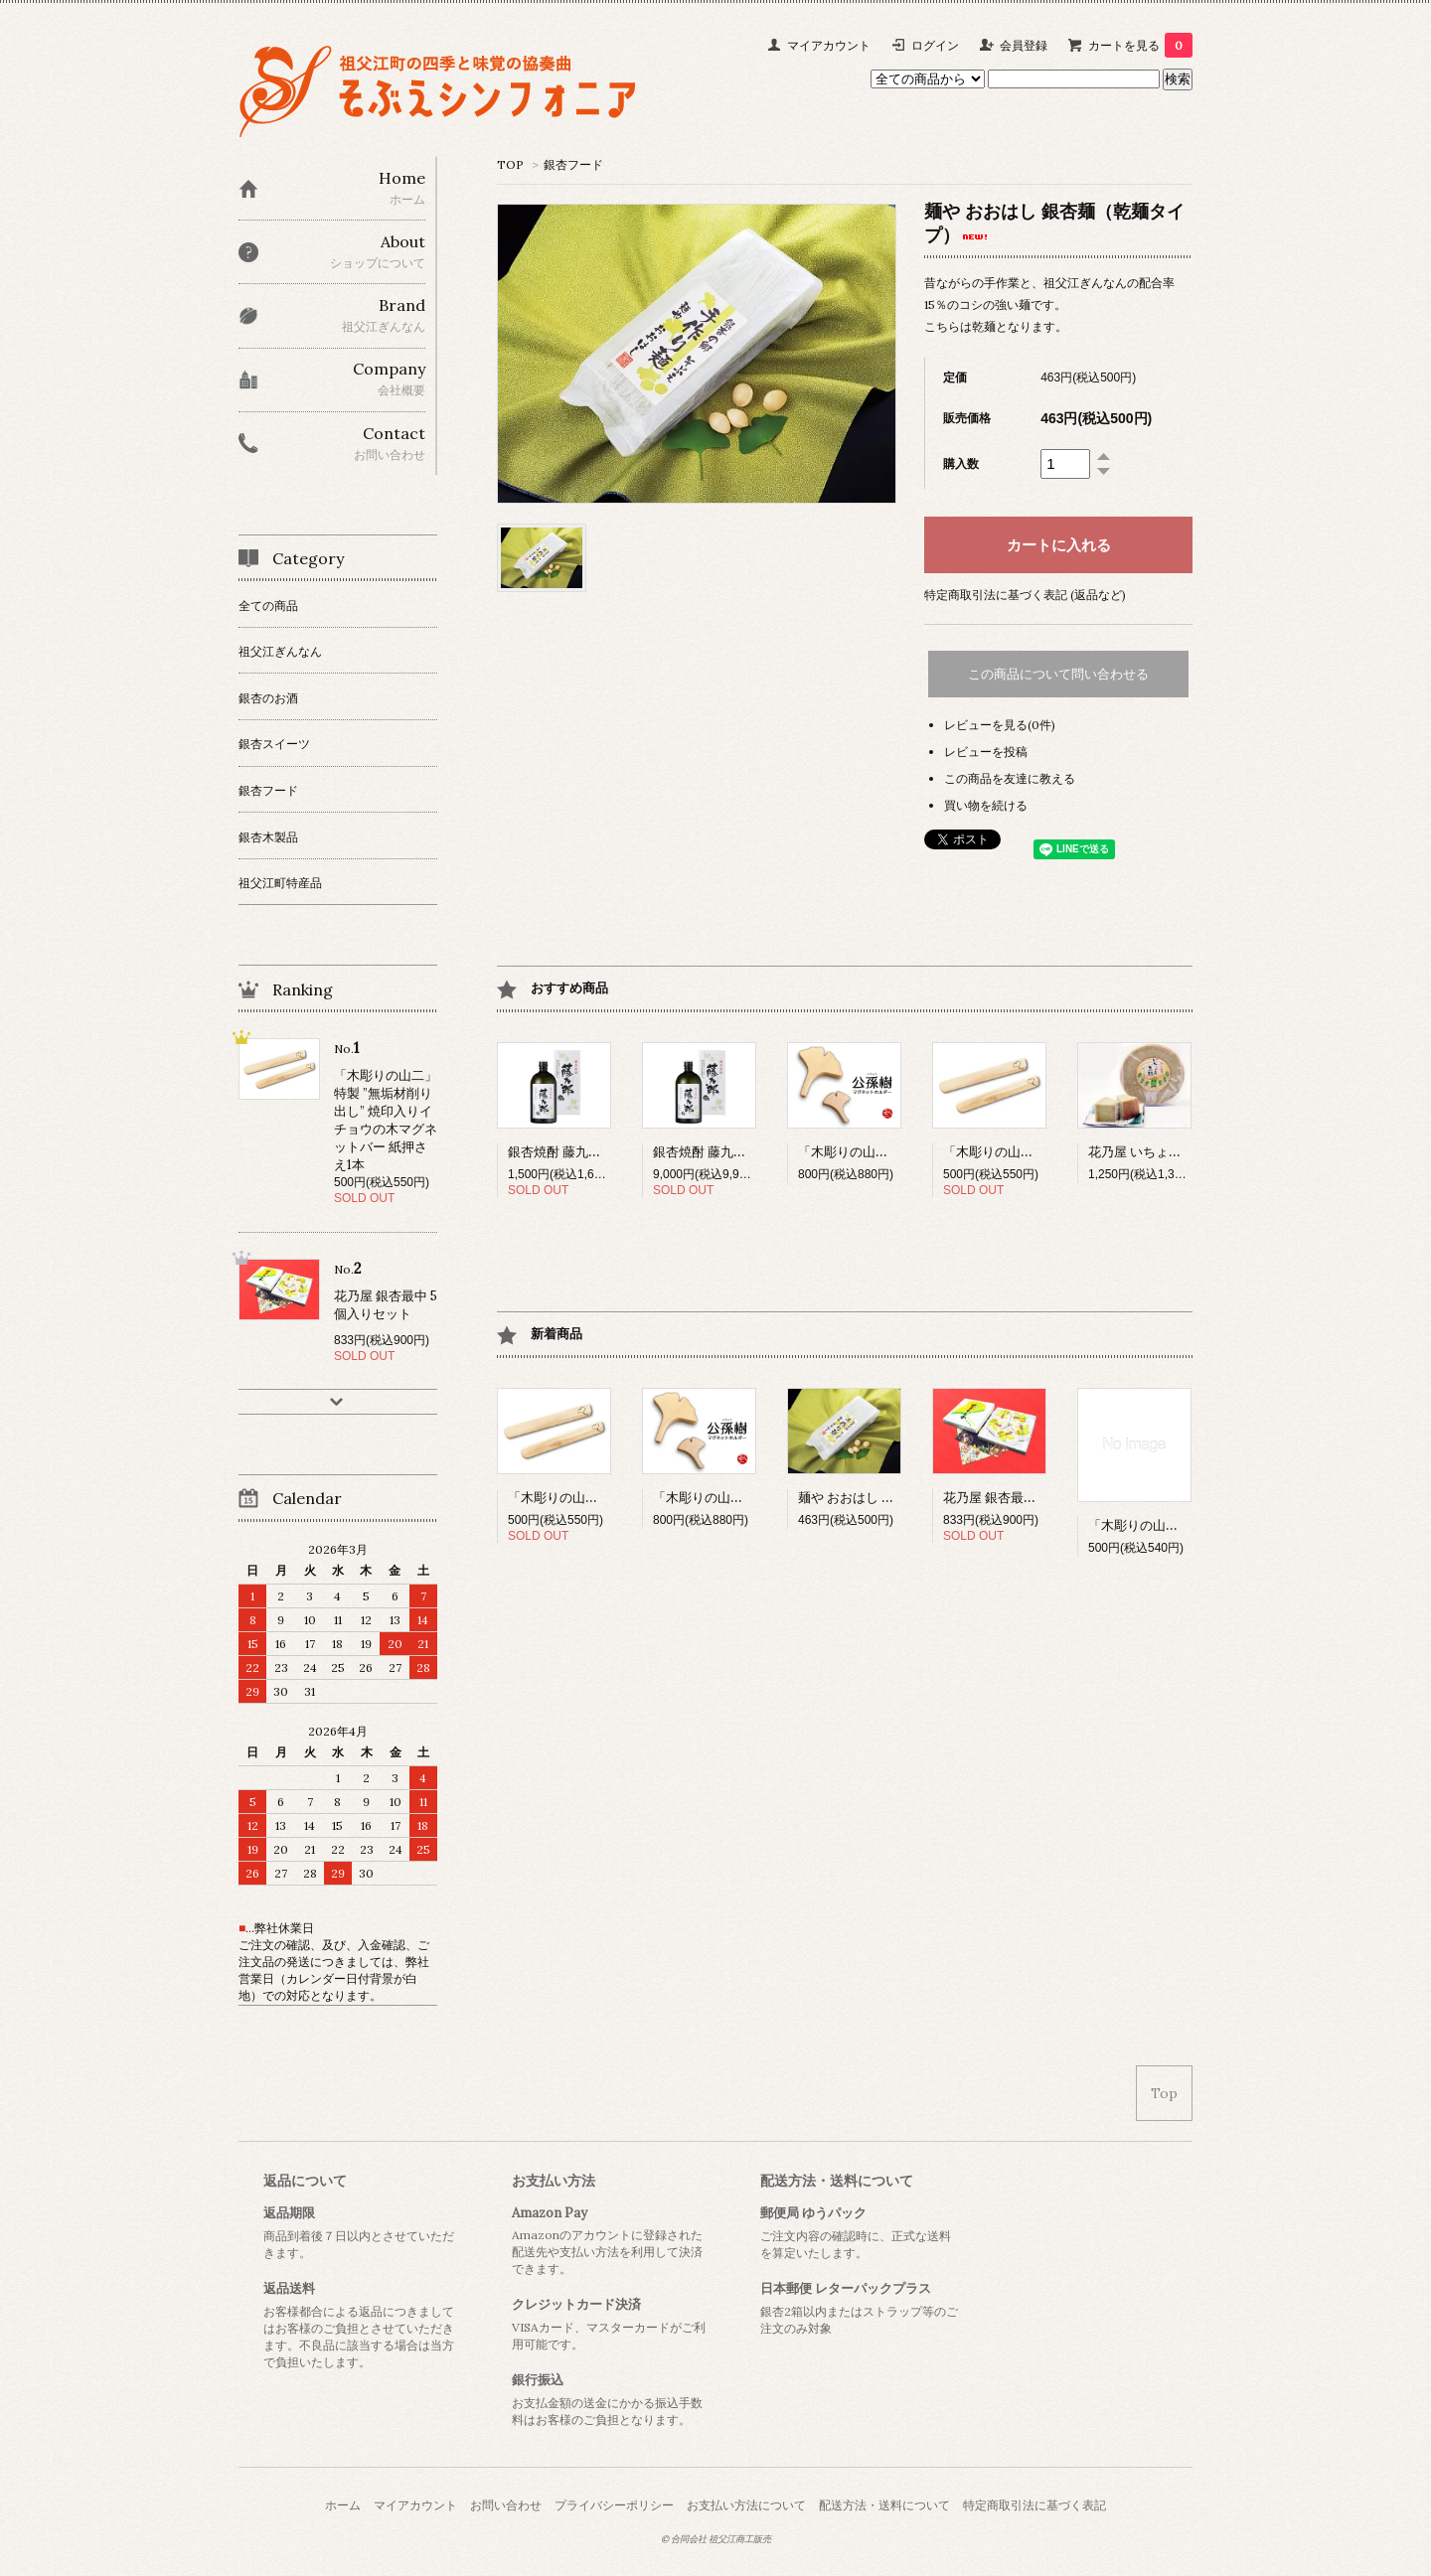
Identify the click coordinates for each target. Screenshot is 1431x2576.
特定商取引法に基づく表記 (1034, 2505)
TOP (510, 164)
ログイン (935, 45)
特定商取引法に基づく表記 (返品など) (1025, 594)
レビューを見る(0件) (999, 724)
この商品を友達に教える (1009, 778)
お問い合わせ (506, 2505)
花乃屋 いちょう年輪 (1162, 1151)
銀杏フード (573, 164)
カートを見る (1140, 45)
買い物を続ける (986, 805)
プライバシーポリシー (614, 2505)
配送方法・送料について (836, 2181)
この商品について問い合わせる (1058, 674)
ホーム (343, 2505)
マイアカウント (829, 45)
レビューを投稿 (986, 751)
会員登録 (1023, 45)
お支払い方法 (553, 2181)
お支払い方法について (746, 2505)
